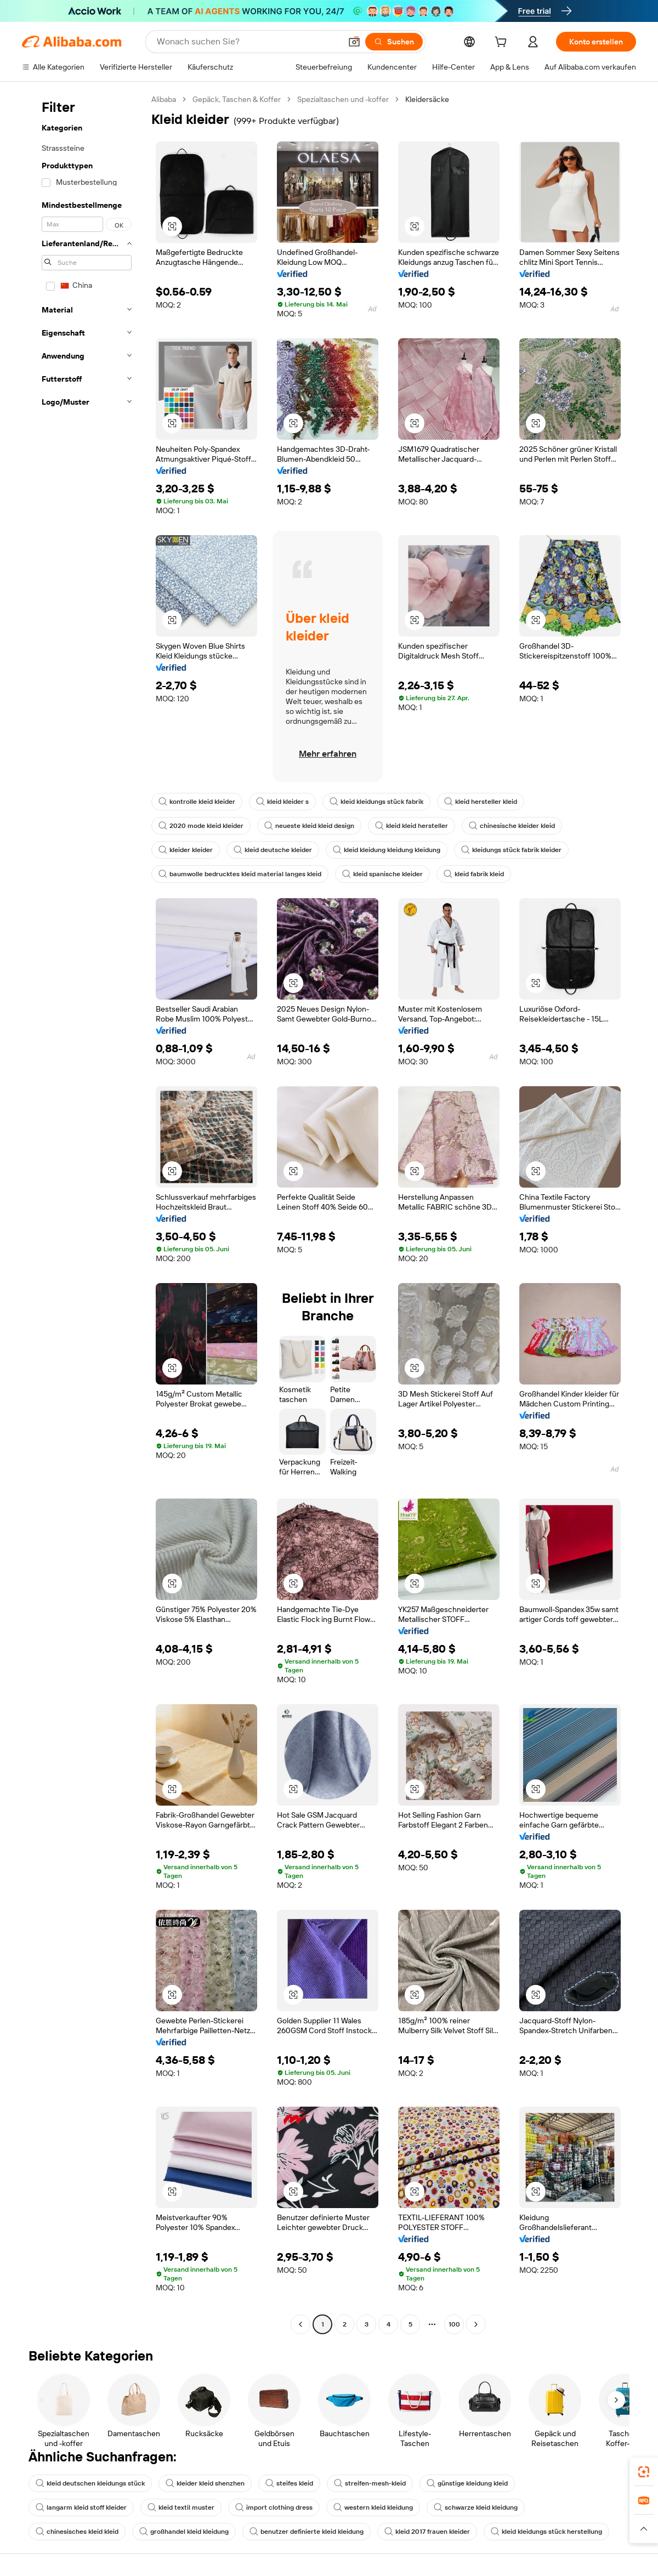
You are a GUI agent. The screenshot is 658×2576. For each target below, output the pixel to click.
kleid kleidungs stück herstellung (546, 2531)
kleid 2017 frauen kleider (427, 2531)
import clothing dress (274, 2507)
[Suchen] (394, 41)
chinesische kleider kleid (512, 825)
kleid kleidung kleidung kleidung (386, 850)
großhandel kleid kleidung (184, 2531)
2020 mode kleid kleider (200, 825)
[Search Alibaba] (248, 42)
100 (454, 2324)
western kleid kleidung (373, 2507)
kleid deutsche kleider (273, 850)
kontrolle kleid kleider (196, 801)
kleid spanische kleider (382, 874)
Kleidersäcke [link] (427, 99)
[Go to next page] (476, 2324)
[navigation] (83, 1213)
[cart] (503, 43)
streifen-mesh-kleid (370, 2483)
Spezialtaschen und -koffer (343, 99)
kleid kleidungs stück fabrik (376, 801)
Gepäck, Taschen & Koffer (236, 99)
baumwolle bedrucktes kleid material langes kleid (239, 874)
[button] (354, 41)
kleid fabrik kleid (474, 874)
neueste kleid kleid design (309, 825)
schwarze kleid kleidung (476, 2507)
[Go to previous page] (300, 2324)
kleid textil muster (181, 2507)
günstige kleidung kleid (467, 2483)
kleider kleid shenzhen (205, 2483)
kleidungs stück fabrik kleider (511, 850)
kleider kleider (185, 850)
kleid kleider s (282, 801)
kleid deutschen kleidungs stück (90, 2483)
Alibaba (163, 99)
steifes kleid (289, 2483)
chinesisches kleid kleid (77, 2531)
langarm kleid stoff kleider (81, 2507)
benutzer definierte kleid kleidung (306, 2531)
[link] (643, 2472)
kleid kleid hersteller (411, 825)
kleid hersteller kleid (480, 801)
